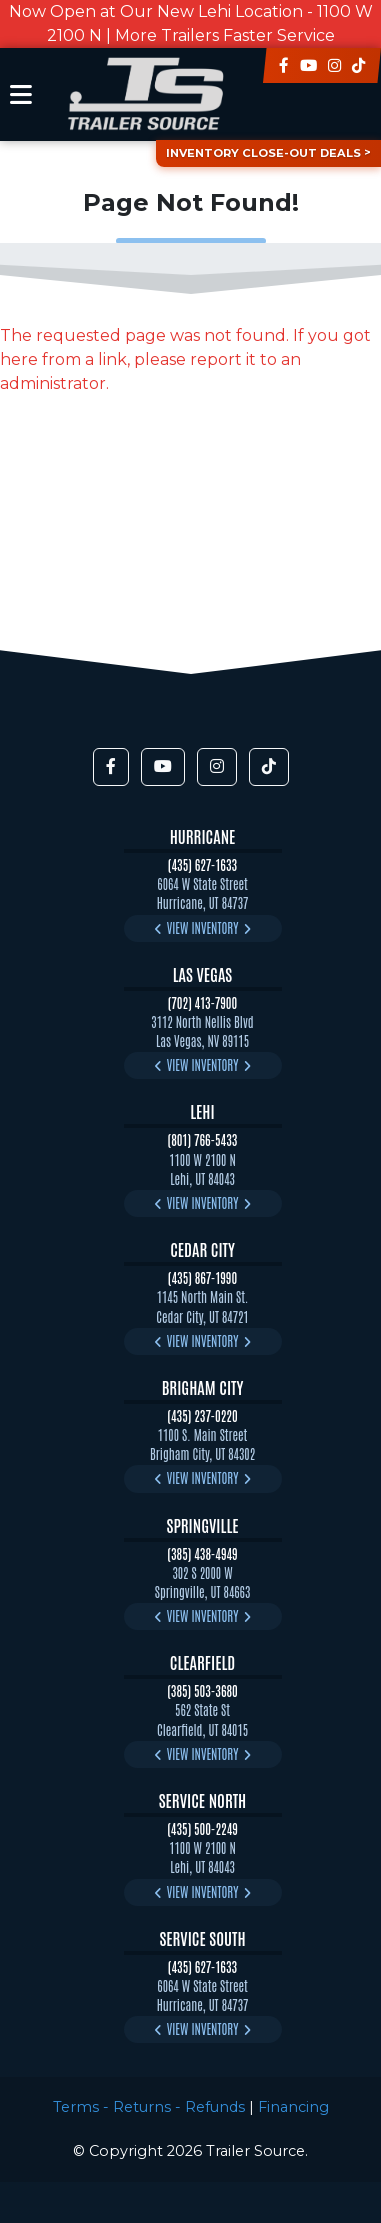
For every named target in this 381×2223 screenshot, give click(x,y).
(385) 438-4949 (202, 1553)
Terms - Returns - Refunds (149, 2107)
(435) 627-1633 (202, 864)
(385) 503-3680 (202, 1690)
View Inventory (203, 927)
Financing (293, 2107)
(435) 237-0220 (202, 1415)
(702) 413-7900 (203, 1002)
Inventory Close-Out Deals (263, 153)
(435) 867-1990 (202, 1277)
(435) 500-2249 (202, 1828)
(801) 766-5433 (203, 1139)
